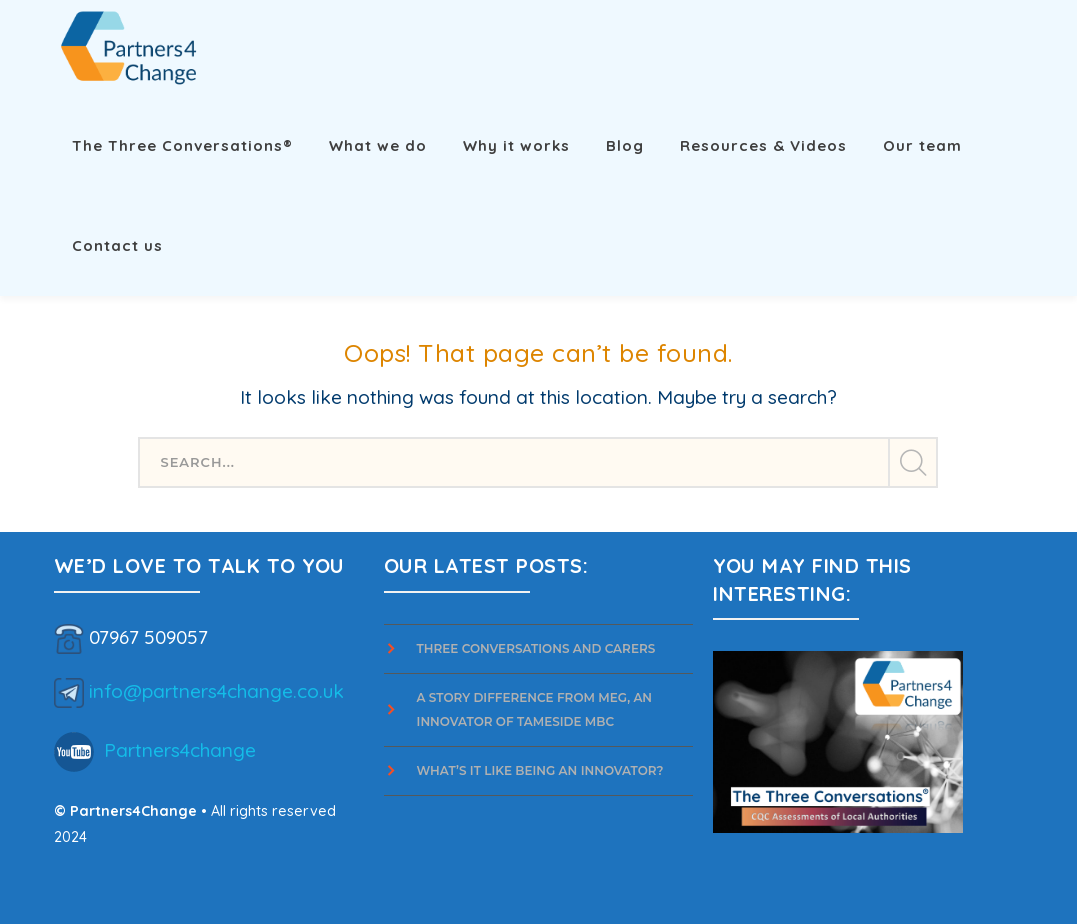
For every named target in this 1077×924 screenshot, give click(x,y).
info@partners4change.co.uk (216, 690)
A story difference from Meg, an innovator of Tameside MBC (535, 709)
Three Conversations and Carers (536, 648)
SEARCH (912, 463)
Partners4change (180, 749)
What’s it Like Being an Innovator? (542, 770)
